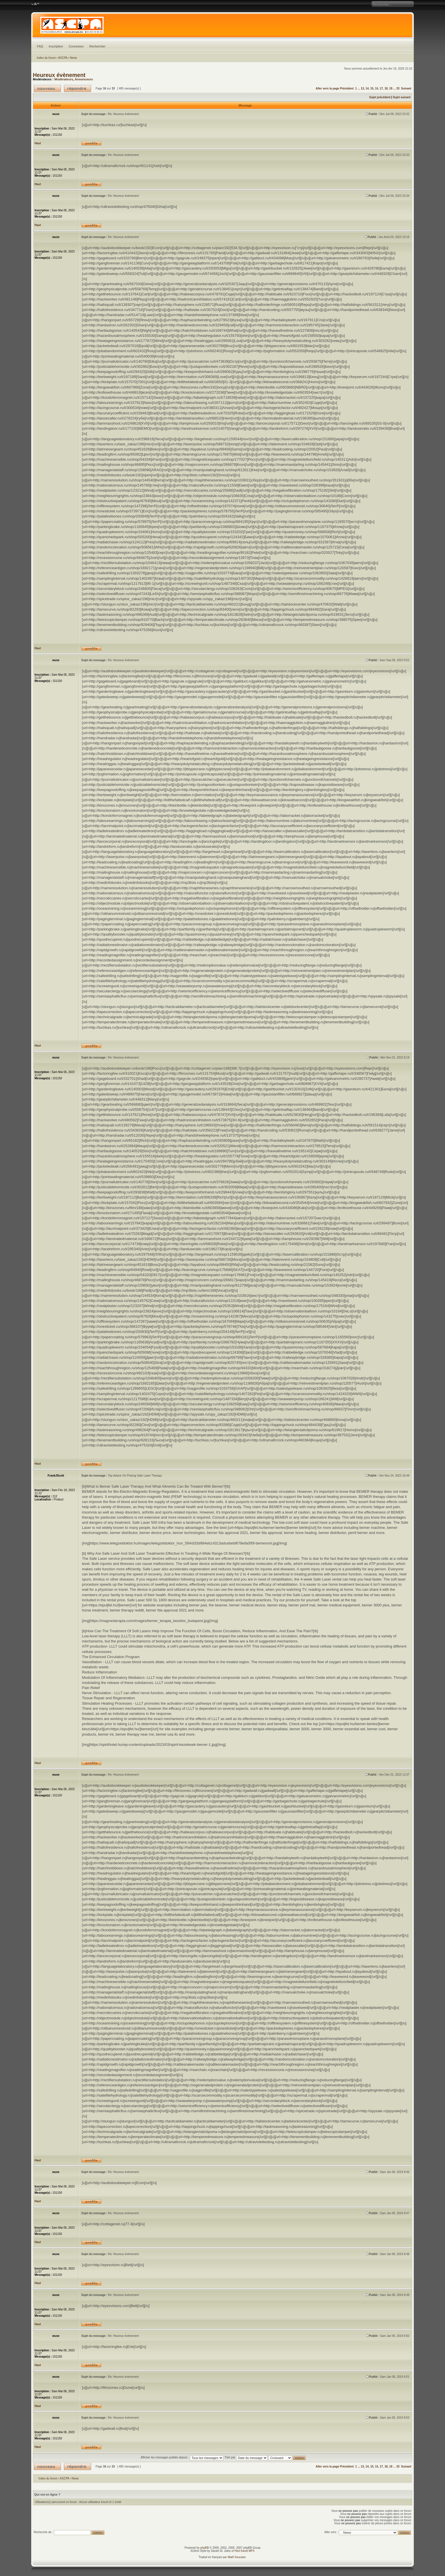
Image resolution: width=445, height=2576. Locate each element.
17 (381, 88)
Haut (38, 143)
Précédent (347, 88)
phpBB (204, 2547)
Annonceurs (84, 79)
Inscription (56, 46)
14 (367, 88)
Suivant (406, 88)
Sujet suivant (401, 97)
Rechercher (97, 46)
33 (397, 88)
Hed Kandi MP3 (245, 2550)
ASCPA (63, 57)
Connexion (76, 46)
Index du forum (46, 57)
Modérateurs (63, 79)
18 (386, 88)
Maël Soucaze (236, 2557)
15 (371, 88)
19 (390, 88)
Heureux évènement (59, 75)
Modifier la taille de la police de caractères (35, 4)
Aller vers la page (328, 88)
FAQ (40, 46)
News (73, 57)
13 (362, 88)
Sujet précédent (380, 97)
